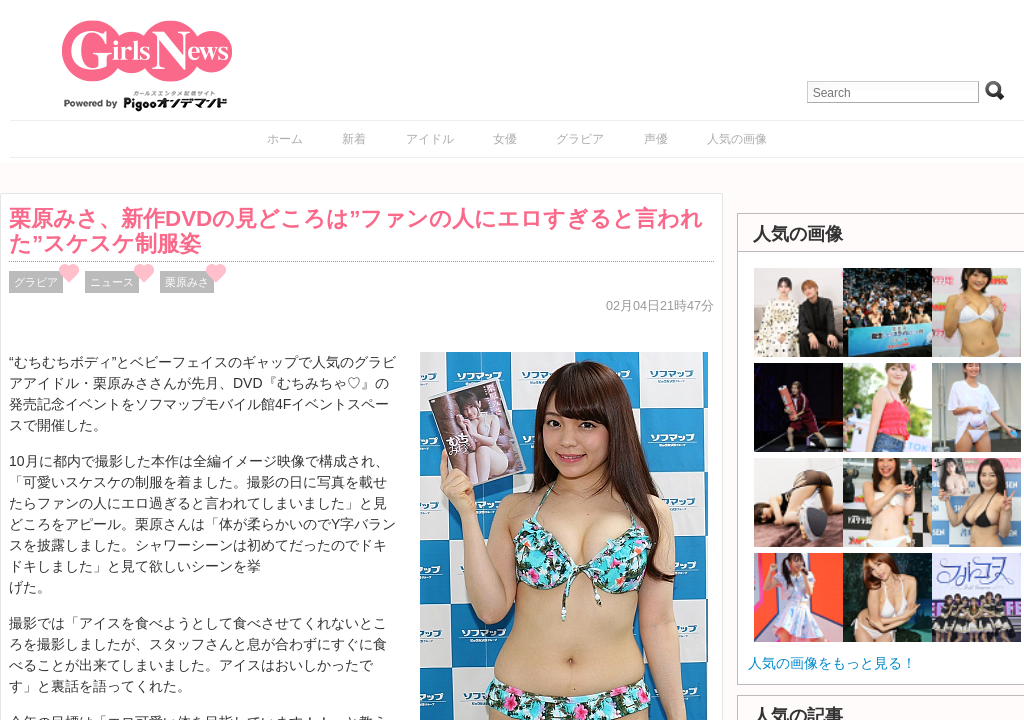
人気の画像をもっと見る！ (832, 663)
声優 (656, 139)
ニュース (112, 282)
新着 (354, 139)
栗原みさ (187, 282)
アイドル (430, 139)
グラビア (580, 139)
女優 (505, 139)
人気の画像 (737, 139)
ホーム (285, 139)
